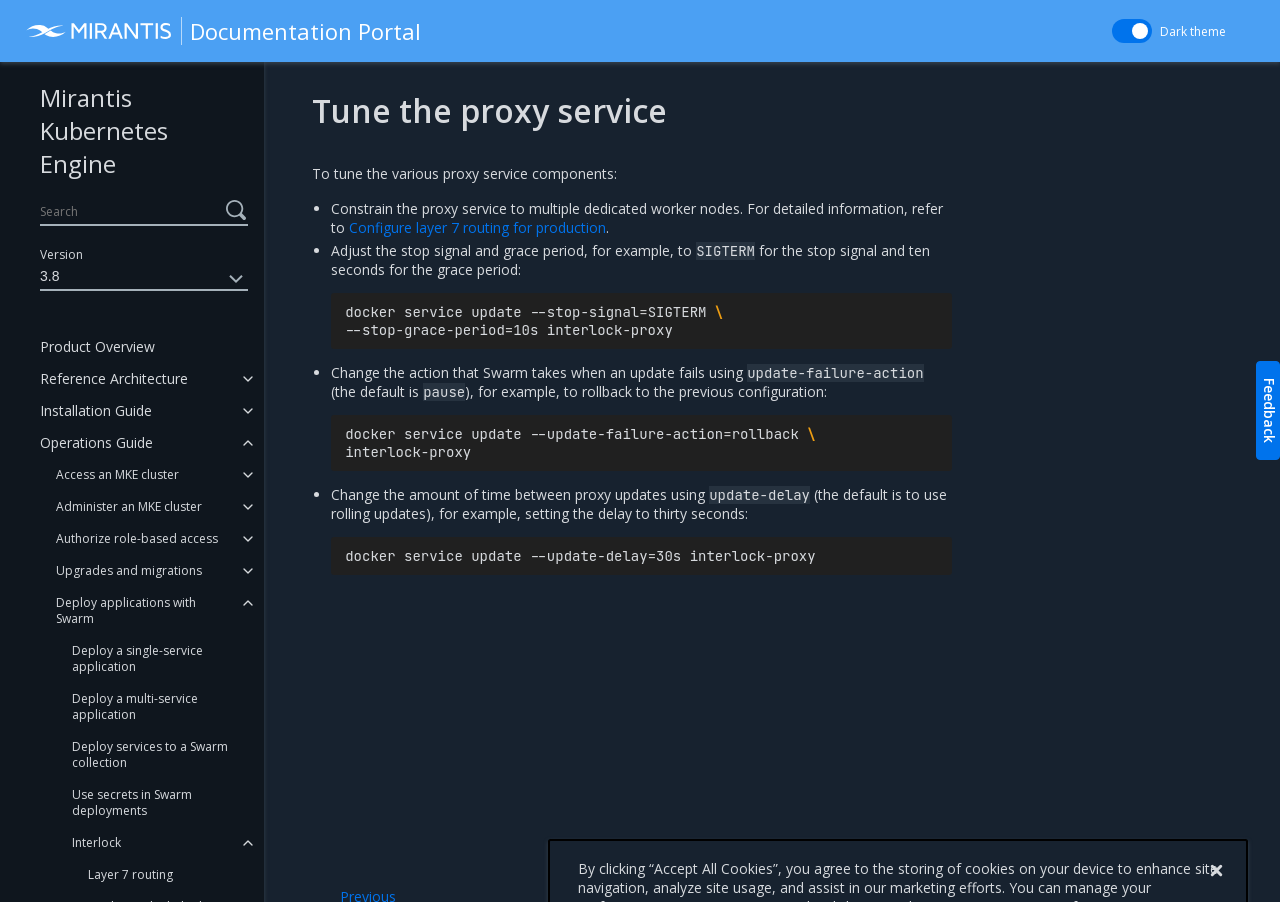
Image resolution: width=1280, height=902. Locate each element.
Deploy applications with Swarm (126, 610)
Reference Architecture (114, 378)
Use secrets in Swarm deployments (132, 802)
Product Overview (97, 346)
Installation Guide (96, 410)
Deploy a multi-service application (135, 706)
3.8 (144, 279)
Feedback (1269, 410)
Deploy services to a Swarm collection (150, 754)
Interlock (96, 842)
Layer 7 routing (130, 874)
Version (61, 254)
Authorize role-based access (137, 538)
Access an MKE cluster (117, 474)
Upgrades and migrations (129, 570)
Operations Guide (96, 442)
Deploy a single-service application (137, 658)
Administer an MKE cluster (129, 506)
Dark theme (1193, 31)
